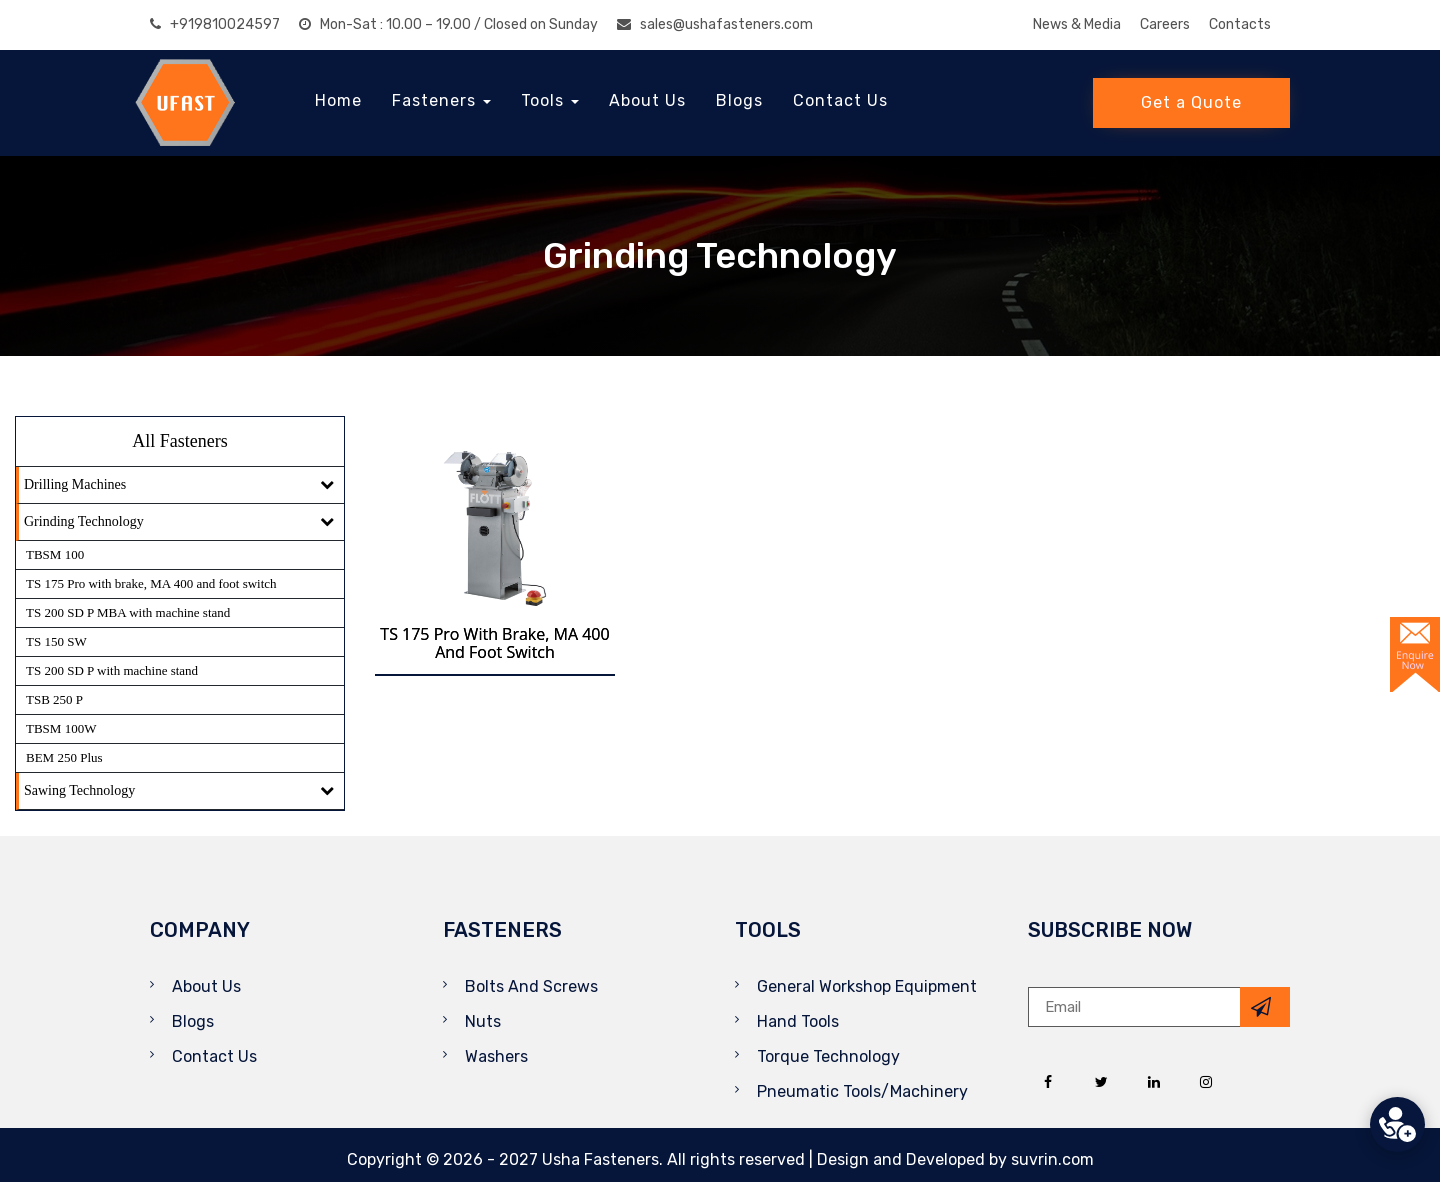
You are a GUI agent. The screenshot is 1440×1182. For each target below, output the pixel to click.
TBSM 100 (55, 554)
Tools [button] (550, 100)
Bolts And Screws (531, 986)
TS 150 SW (56, 641)
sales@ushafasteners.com (715, 24)
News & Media (1077, 24)
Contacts (1240, 24)
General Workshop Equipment (867, 986)
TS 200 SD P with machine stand (112, 670)
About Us (647, 100)
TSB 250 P (54, 699)
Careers (1165, 24)
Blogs (739, 100)
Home (338, 100)
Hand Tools (798, 1021)
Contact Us (840, 100)
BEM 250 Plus (64, 757)
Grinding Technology (84, 521)
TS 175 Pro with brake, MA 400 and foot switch (151, 583)
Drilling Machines (75, 484)
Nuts (483, 1021)
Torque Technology (828, 1056)
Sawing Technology (79, 790)
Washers (496, 1056)
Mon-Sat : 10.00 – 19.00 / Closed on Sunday (448, 24)
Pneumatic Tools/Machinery (862, 1091)
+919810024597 (215, 24)
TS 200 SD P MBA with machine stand (128, 612)
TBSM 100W (61, 728)
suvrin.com (1052, 1159)
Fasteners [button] (441, 100)
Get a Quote (1191, 102)
